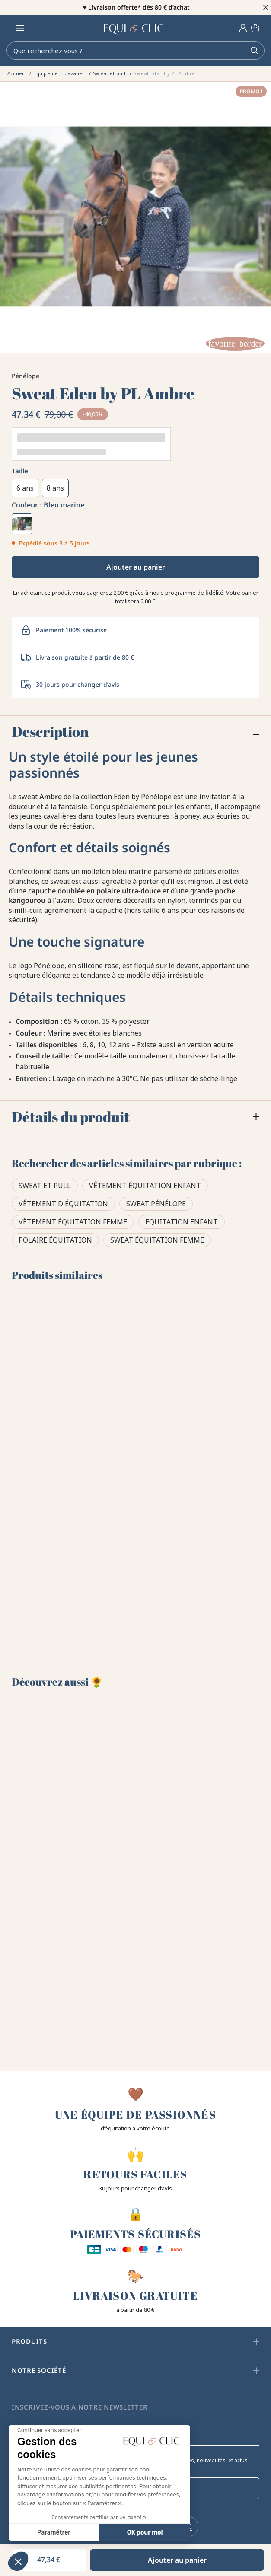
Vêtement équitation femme (73, 1222)
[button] (18, 2561)
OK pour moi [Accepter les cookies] (64, 2532)
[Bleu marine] (22, 523)
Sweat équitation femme (157, 1240)
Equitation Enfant (181, 1222)
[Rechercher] (135, 50)
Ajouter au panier (135, 567)
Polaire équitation (55, 1240)
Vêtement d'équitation (63, 1203)
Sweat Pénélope (156, 1203)
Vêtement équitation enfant (145, 1185)
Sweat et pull (45, 1185)
